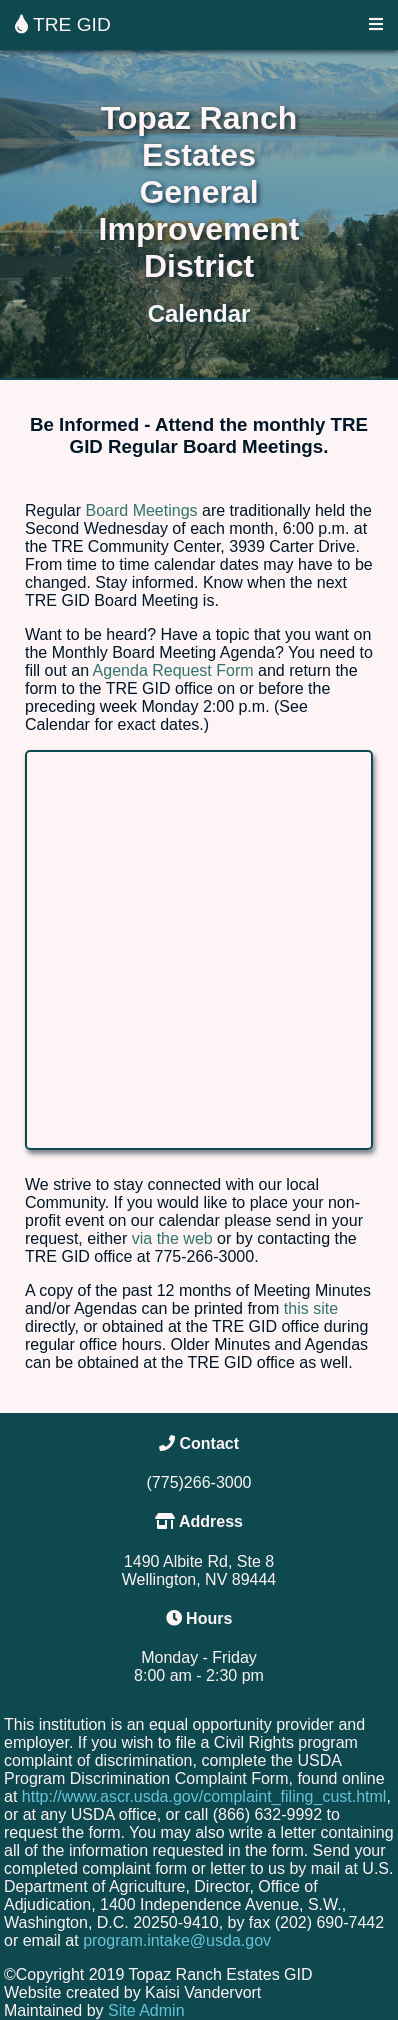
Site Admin (146, 2010)
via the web (172, 1238)
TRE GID (63, 24)
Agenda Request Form (173, 670)
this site (311, 1308)
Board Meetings (141, 510)
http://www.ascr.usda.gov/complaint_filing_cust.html (204, 1796)
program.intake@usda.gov (177, 1940)
